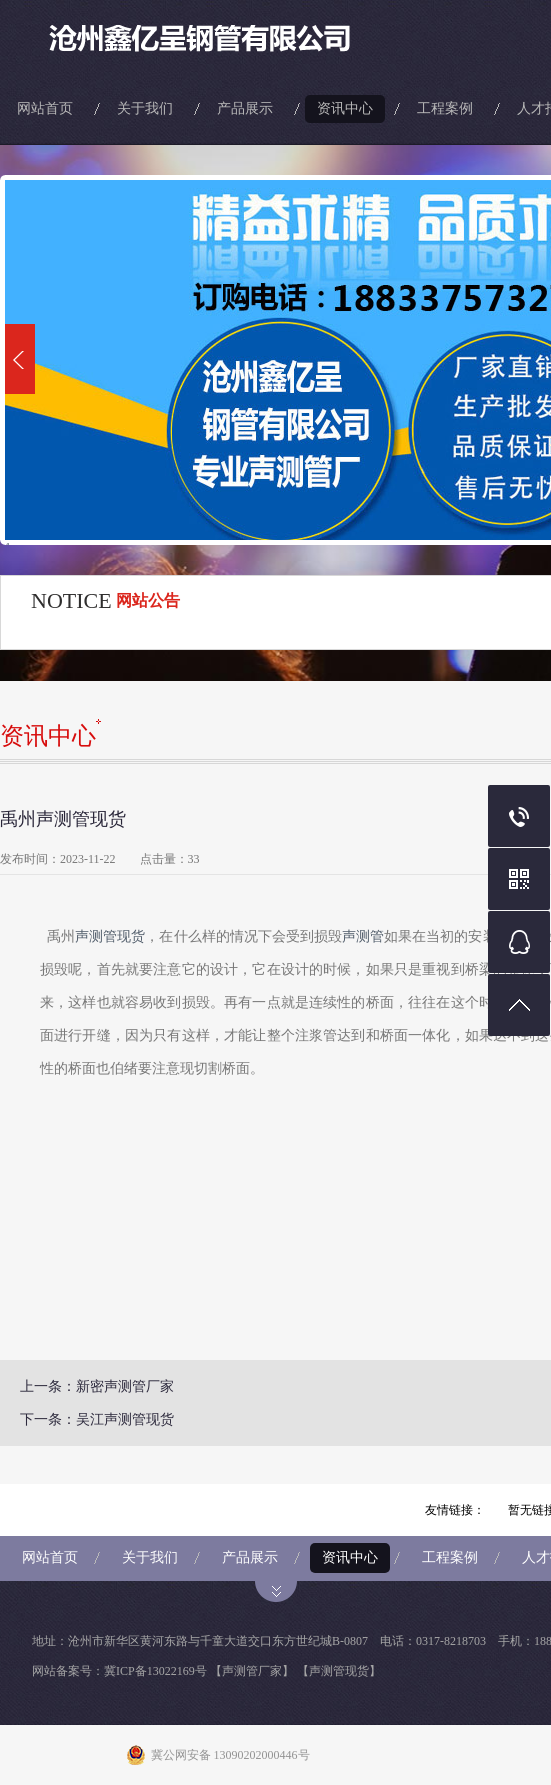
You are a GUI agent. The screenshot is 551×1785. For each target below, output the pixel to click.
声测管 (363, 936)
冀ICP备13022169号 (155, 1671)
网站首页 (45, 108)
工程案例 (445, 108)
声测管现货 (110, 936)
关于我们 (145, 108)
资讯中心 (345, 108)
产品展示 (245, 108)
